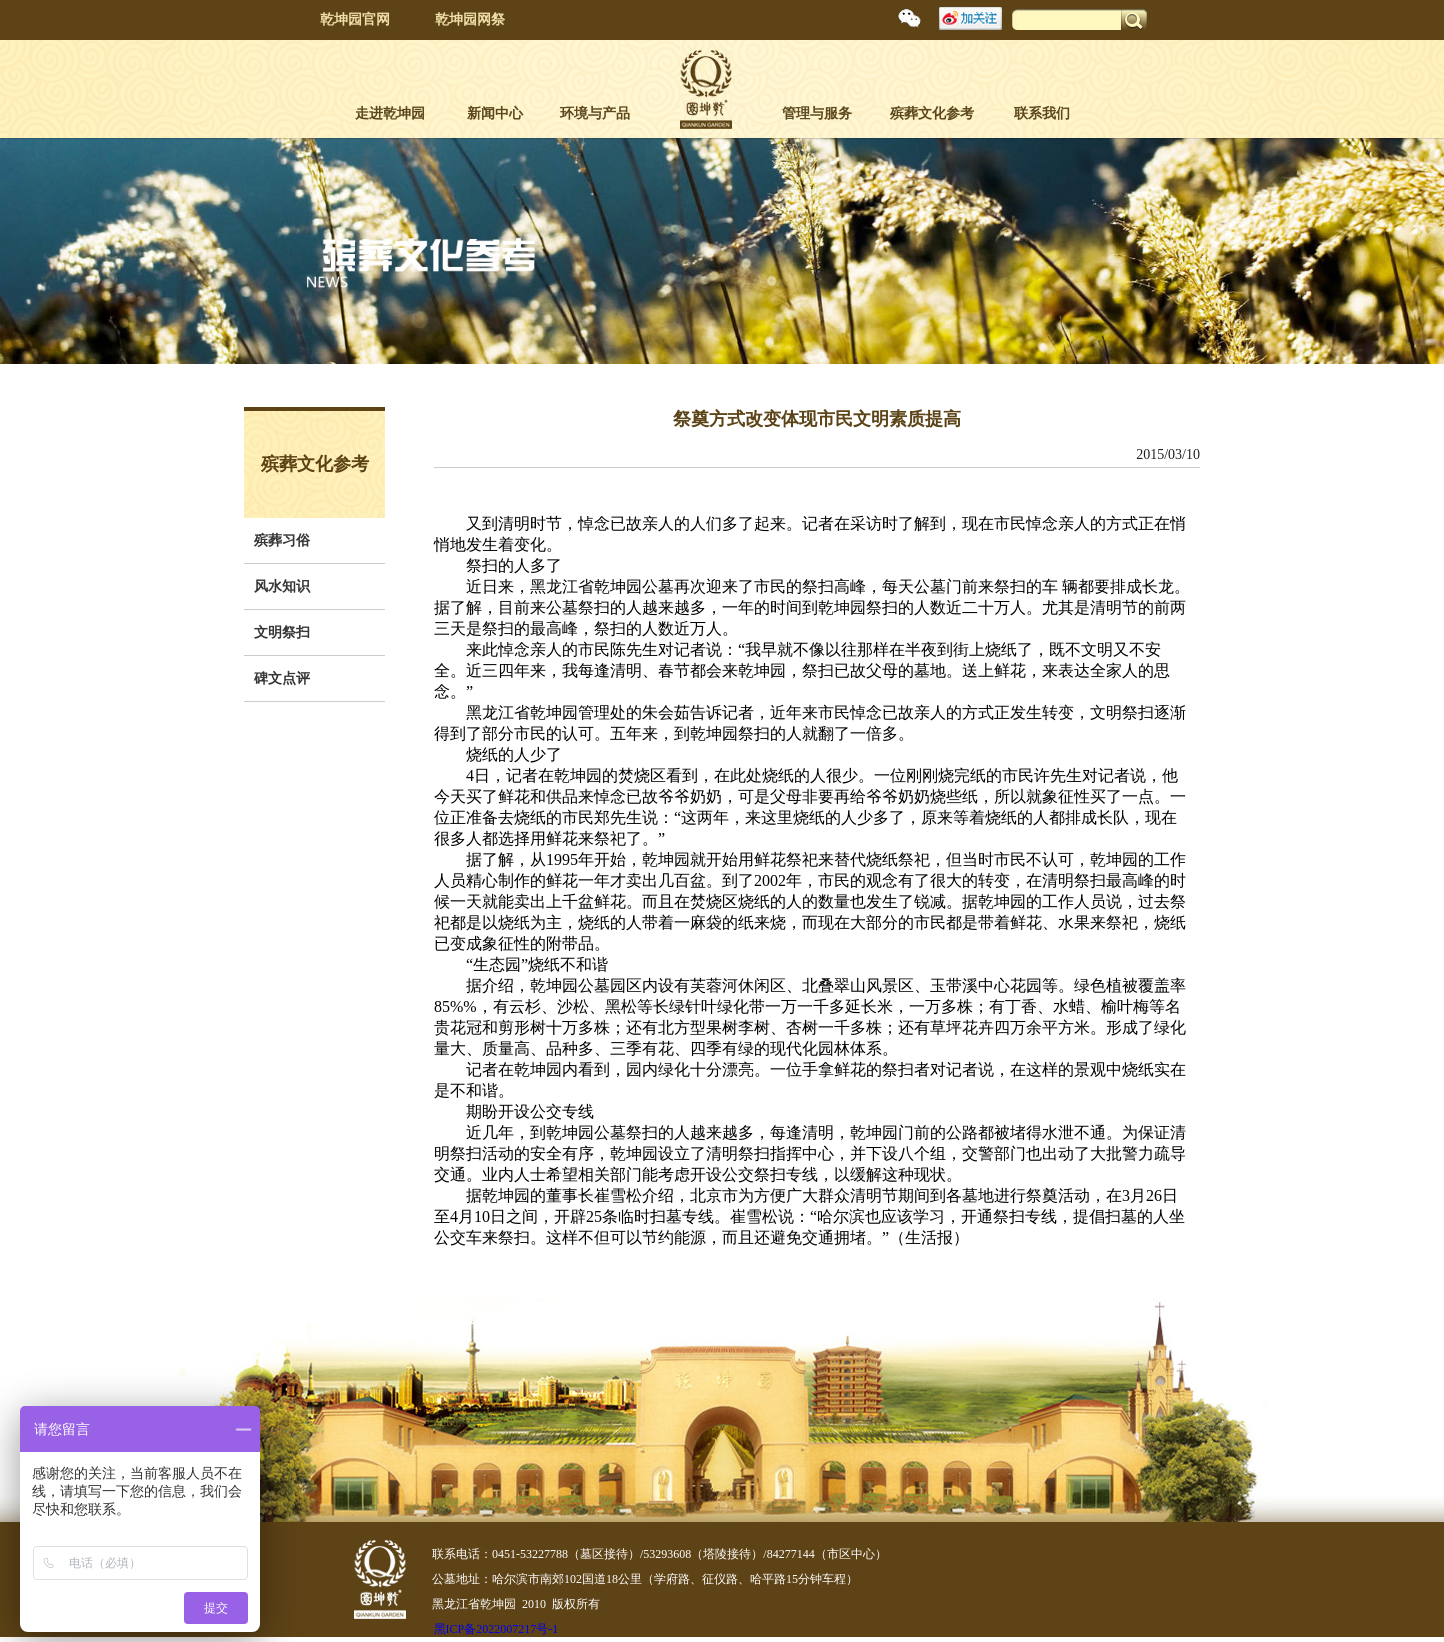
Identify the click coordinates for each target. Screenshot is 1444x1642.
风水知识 (282, 586)
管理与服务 (817, 113)
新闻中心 (495, 113)
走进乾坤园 (390, 113)
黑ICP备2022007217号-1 (496, 1629)
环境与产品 (595, 113)
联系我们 (1042, 113)
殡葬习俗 (282, 540)
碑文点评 (282, 678)
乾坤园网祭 (470, 19)
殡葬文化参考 (932, 113)
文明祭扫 (282, 632)
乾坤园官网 (355, 19)
